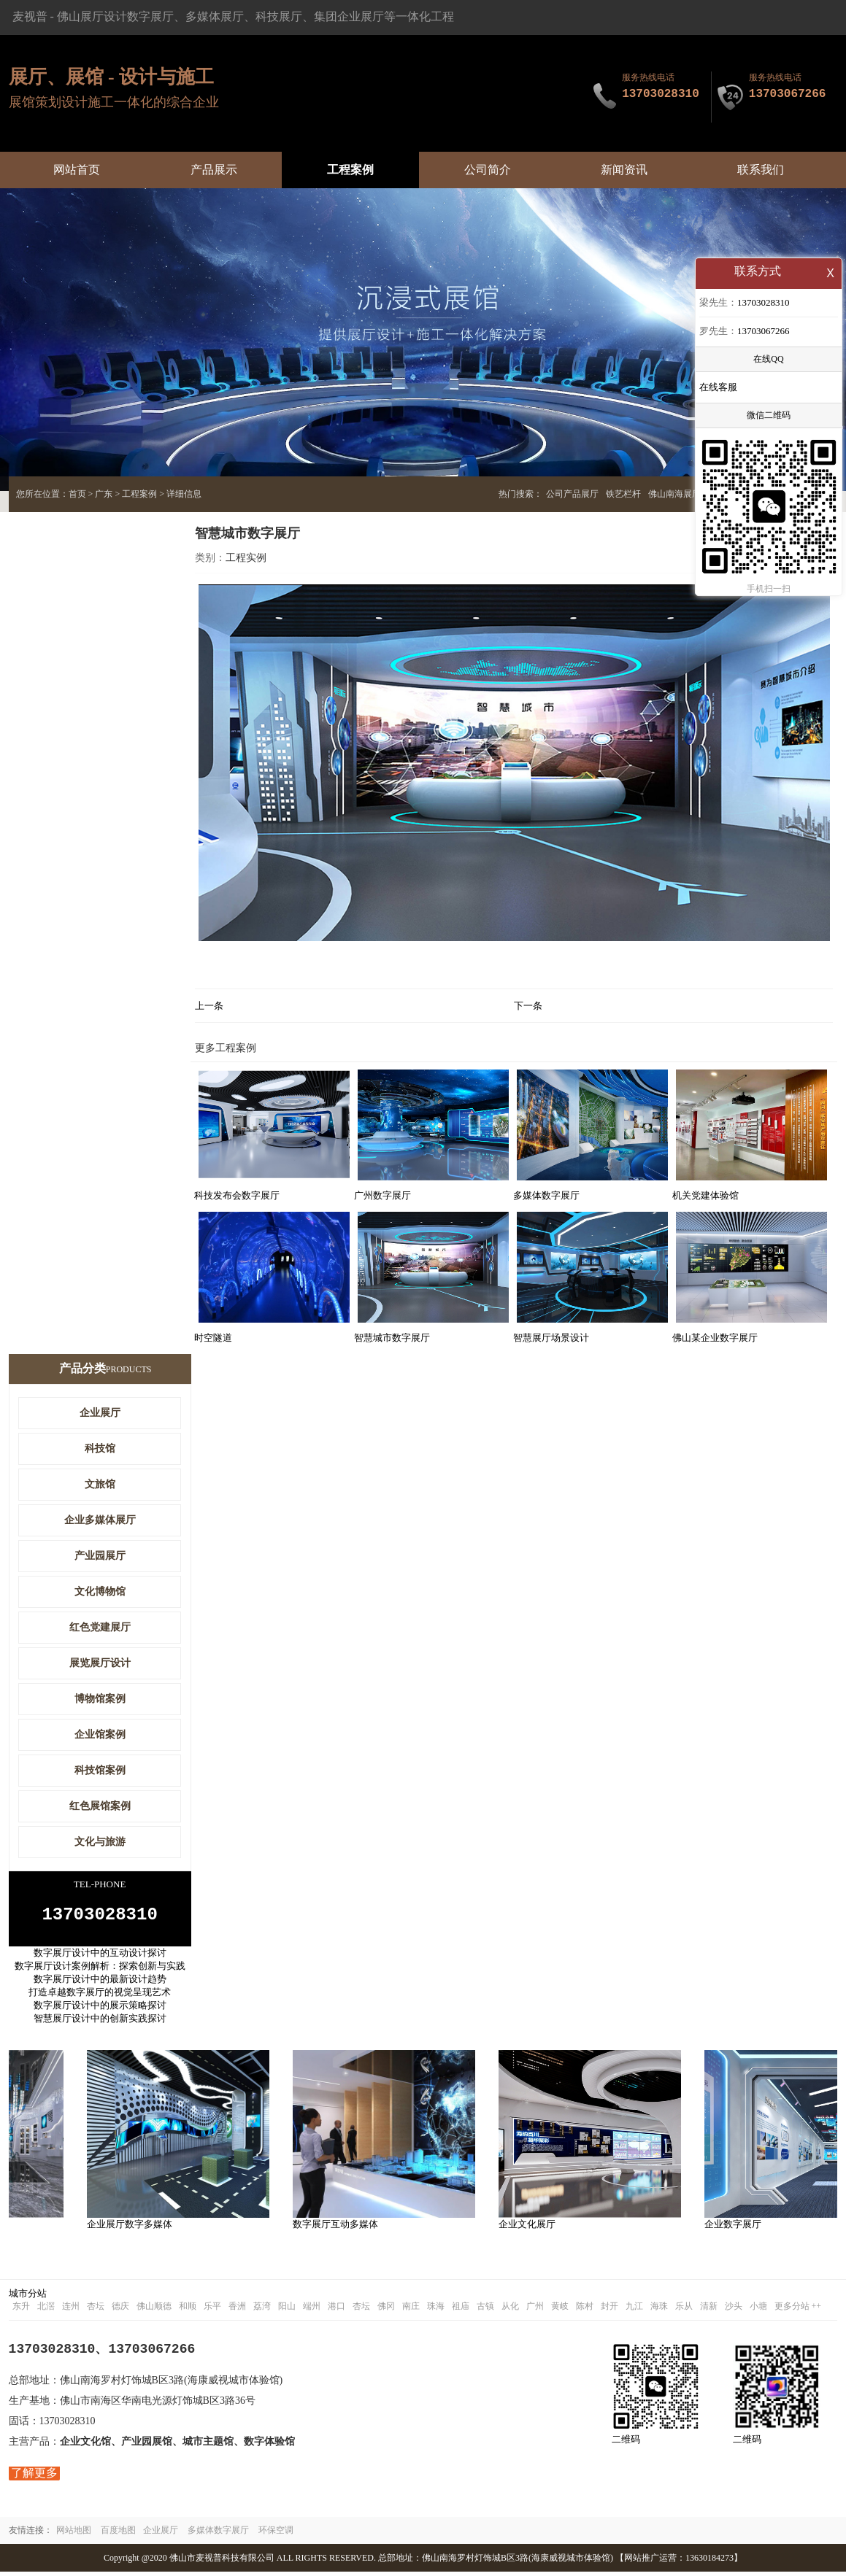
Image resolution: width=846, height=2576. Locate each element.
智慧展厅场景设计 (551, 1337)
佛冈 (386, 2310)
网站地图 (73, 2534)
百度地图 (118, 2534)
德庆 (120, 2310)
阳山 (287, 2310)
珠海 (436, 2310)
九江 (634, 2310)
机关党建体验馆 (705, 1195)
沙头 (733, 2310)
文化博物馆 (100, 1591)
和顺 (187, 2310)
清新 (709, 2310)
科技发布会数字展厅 (237, 1195)
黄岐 (560, 2310)
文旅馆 (100, 1484)
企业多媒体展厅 (100, 1520)
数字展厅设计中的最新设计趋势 (100, 1983)
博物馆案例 (100, 1698)
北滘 (46, 2310)
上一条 (209, 1005)
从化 (510, 2310)
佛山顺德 (154, 2310)
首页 (77, 494)
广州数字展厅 (382, 1195)
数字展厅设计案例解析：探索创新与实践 (100, 1970)
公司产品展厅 (572, 494)
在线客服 (718, 388)
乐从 (684, 2310)
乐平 (212, 2310)
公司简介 (487, 169)
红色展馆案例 (100, 1806)
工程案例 (350, 169)
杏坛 (95, 2310)
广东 (103, 494)
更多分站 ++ (798, 2310)
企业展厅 (100, 1412)
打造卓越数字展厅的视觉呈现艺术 (99, 1996)
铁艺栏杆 (623, 494)
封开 (609, 2310)
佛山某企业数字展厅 (715, 1337)
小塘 (758, 2310)
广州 (535, 2310)
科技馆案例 (100, 1770)
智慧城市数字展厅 (392, 1337)
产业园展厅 (100, 1555)
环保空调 (275, 2534)
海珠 (659, 2310)
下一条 (528, 1005)
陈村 (584, 2310)
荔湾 (262, 2310)
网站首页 (76, 169)
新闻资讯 (624, 169)
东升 (21, 2310)
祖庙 (460, 2310)
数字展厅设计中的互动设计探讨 (100, 1957)
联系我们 (760, 169)
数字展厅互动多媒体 (338, 2228)
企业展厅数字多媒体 (132, 2228)
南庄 (411, 2310)
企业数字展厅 (735, 2228)
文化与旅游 (100, 1841)
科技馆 (100, 1448)
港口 (336, 2310)
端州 (311, 2310)
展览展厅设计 (100, 1663)
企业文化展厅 (529, 2228)
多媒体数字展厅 (546, 1195)
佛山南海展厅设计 (683, 494)
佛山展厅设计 (92, 16)
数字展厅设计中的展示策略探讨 (100, 2009)
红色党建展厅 (100, 1627)
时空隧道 (213, 1337)
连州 (71, 2310)
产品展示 (214, 169)
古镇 (485, 2310)
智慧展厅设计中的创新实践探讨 (100, 2022)
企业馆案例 (100, 1734)
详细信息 (183, 494)
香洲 (237, 2310)
